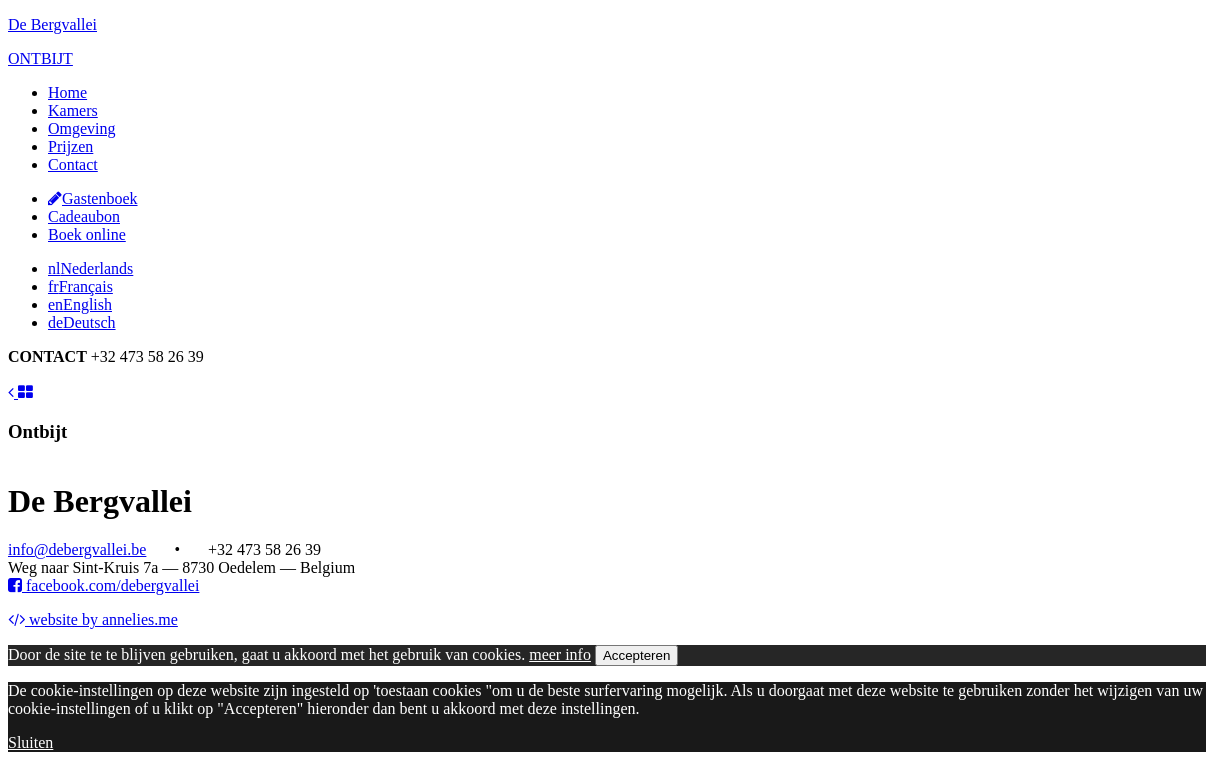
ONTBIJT (40, 58)
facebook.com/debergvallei (103, 585)
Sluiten (30, 742)
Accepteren (636, 655)
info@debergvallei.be (77, 549)
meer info (560, 654)
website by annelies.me (93, 619)
